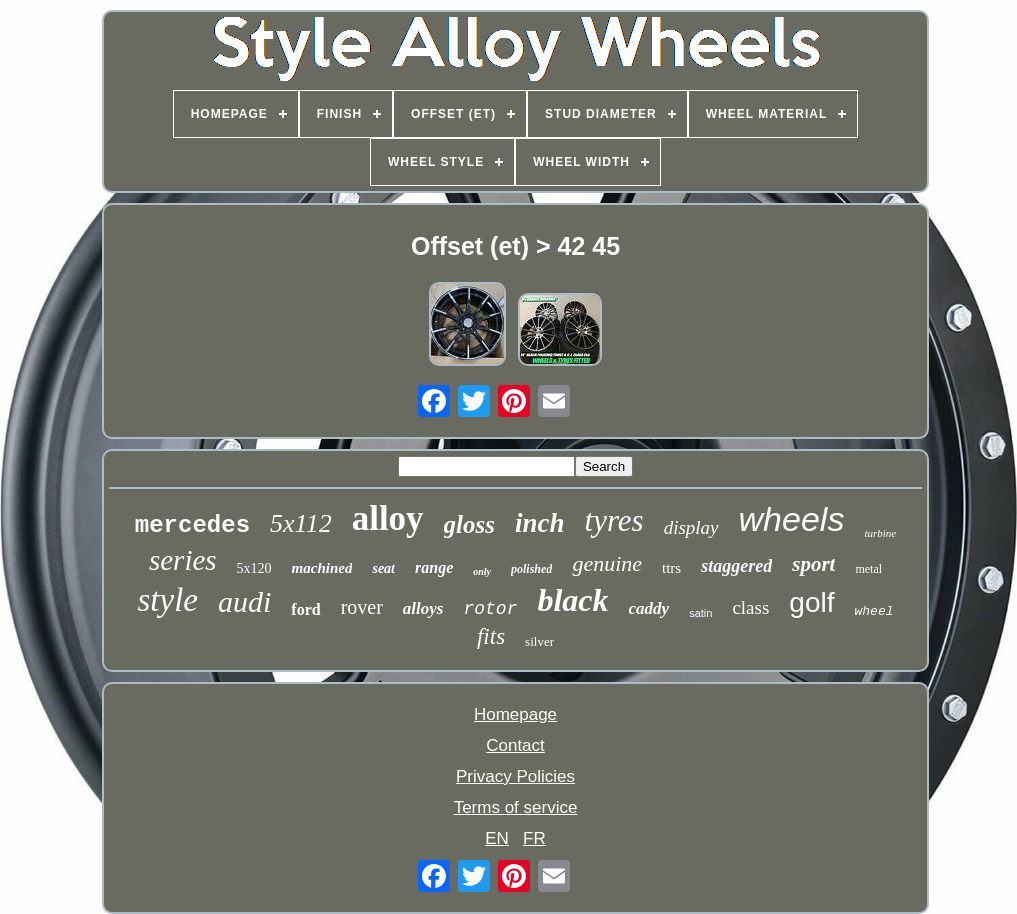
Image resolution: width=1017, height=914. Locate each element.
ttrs (671, 568)
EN (497, 838)
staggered (736, 566)
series (183, 560)
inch (540, 523)
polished (531, 569)
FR (534, 838)
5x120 (254, 568)
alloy (388, 518)
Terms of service (516, 807)
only (482, 571)
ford (305, 609)
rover (362, 607)
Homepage (515, 714)
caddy (649, 608)
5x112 (301, 523)
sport (813, 564)
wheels (792, 519)
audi (244, 601)
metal (868, 569)
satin (700, 613)
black (572, 600)
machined (322, 568)
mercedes (192, 525)
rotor (490, 609)
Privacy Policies (515, 776)
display (691, 527)
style (167, 600)
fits (491, 636)
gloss (469, 524)
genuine (607, 563)
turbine (880, 533)
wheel (874, 611)
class (750, 607)
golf (811, 602)
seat (383, 568)
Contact (515, 745)
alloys (423, 608)
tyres (614, 520)
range (434, 567)
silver (539, 641)
